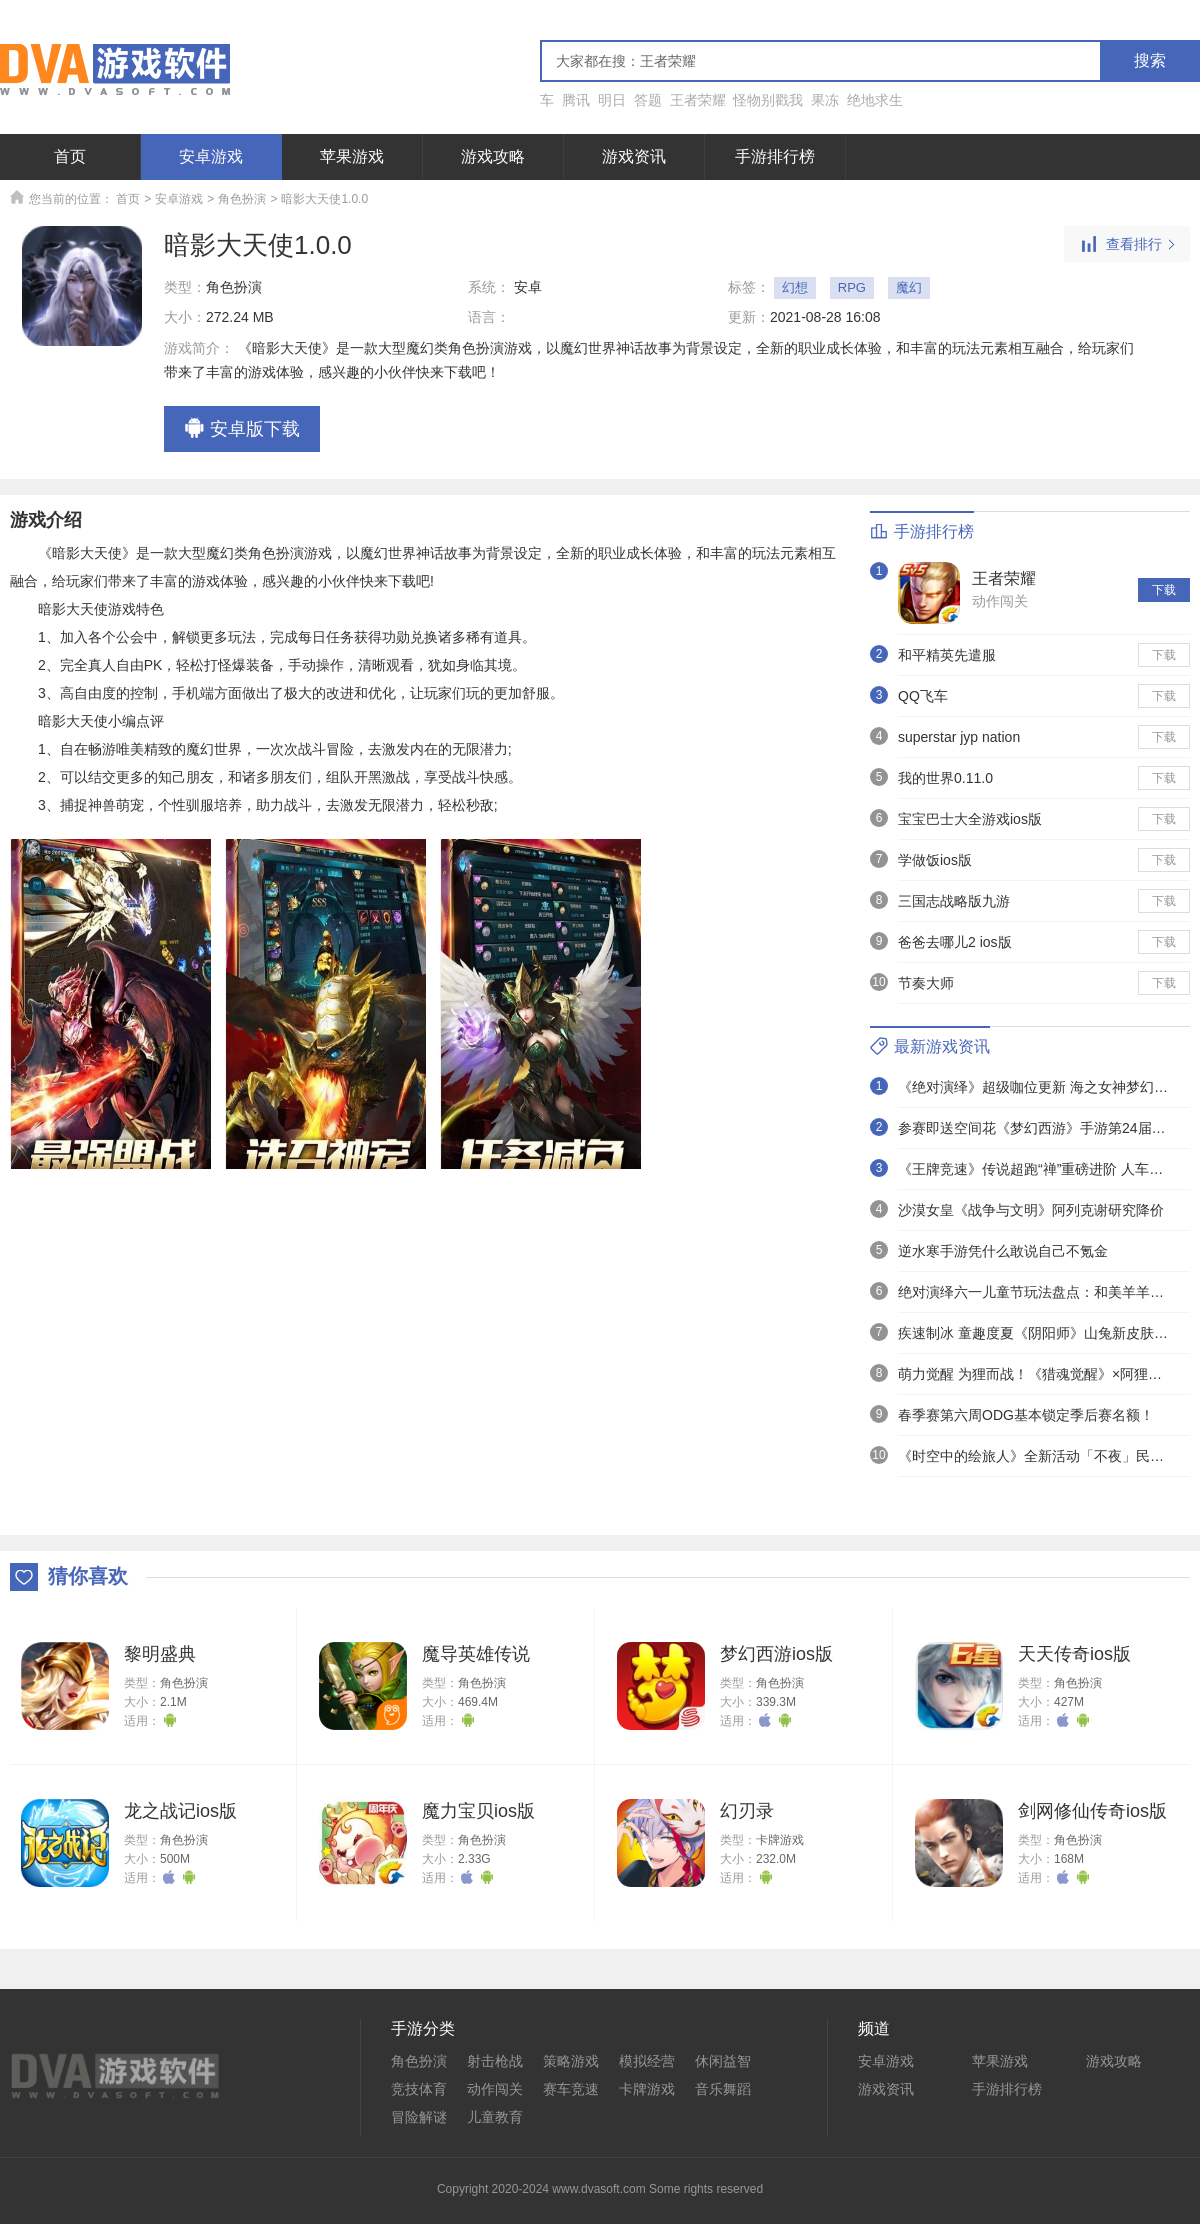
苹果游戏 (352, 156)
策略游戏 (571, 2061)
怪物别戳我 (768, 100)
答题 (648, 100)
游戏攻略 (493, 156)
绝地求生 (875, 100)
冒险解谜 (419, 2117)
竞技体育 (419, 2089)
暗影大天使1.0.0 (324, 199)
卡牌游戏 (780, 1840)
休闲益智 (723, 2061)
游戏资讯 (634, 156)
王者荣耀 (698, 100)
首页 (70, 156)
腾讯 (576, 100)
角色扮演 (242, 199)
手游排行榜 (775, 156)
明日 (612, 100)
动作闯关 (1000, 601)
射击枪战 (495, 2061)
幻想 (795, 287)
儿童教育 (495, 2117)
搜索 (1150, 60)
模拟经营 (647, 2061)
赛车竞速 (571, 2089)
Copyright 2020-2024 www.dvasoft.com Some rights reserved (600, 2189)
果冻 (825, 100)
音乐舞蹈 (723, 2089)
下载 (1164, 590)
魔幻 (909, 287)
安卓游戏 (211, 156)
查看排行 (1127, 245)
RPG (852, 287)
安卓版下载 (242, 430)
